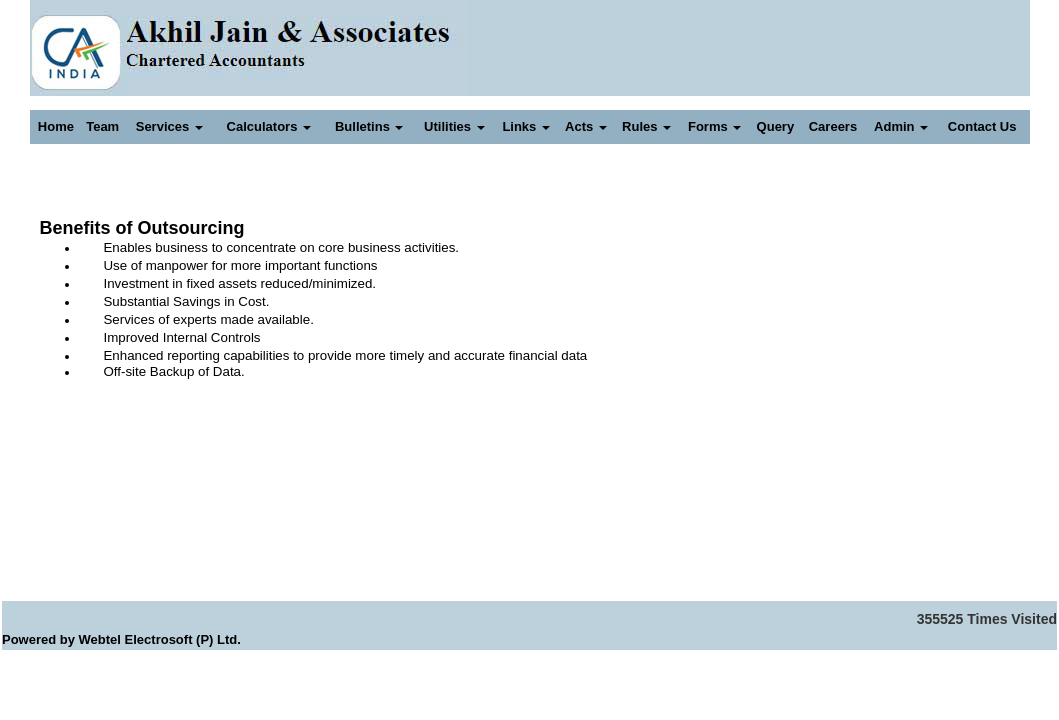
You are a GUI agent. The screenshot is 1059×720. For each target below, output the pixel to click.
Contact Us (982, 126)
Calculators (269, 126)
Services (169, 126)
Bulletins (369, 126)
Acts (586, 126)
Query (776, 126)
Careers (833, 126)
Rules (646, 126)
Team (102, 126)
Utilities (454, 126)
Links (526, 126)
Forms (714, 126)
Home (56, 126)
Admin (901, 126)
